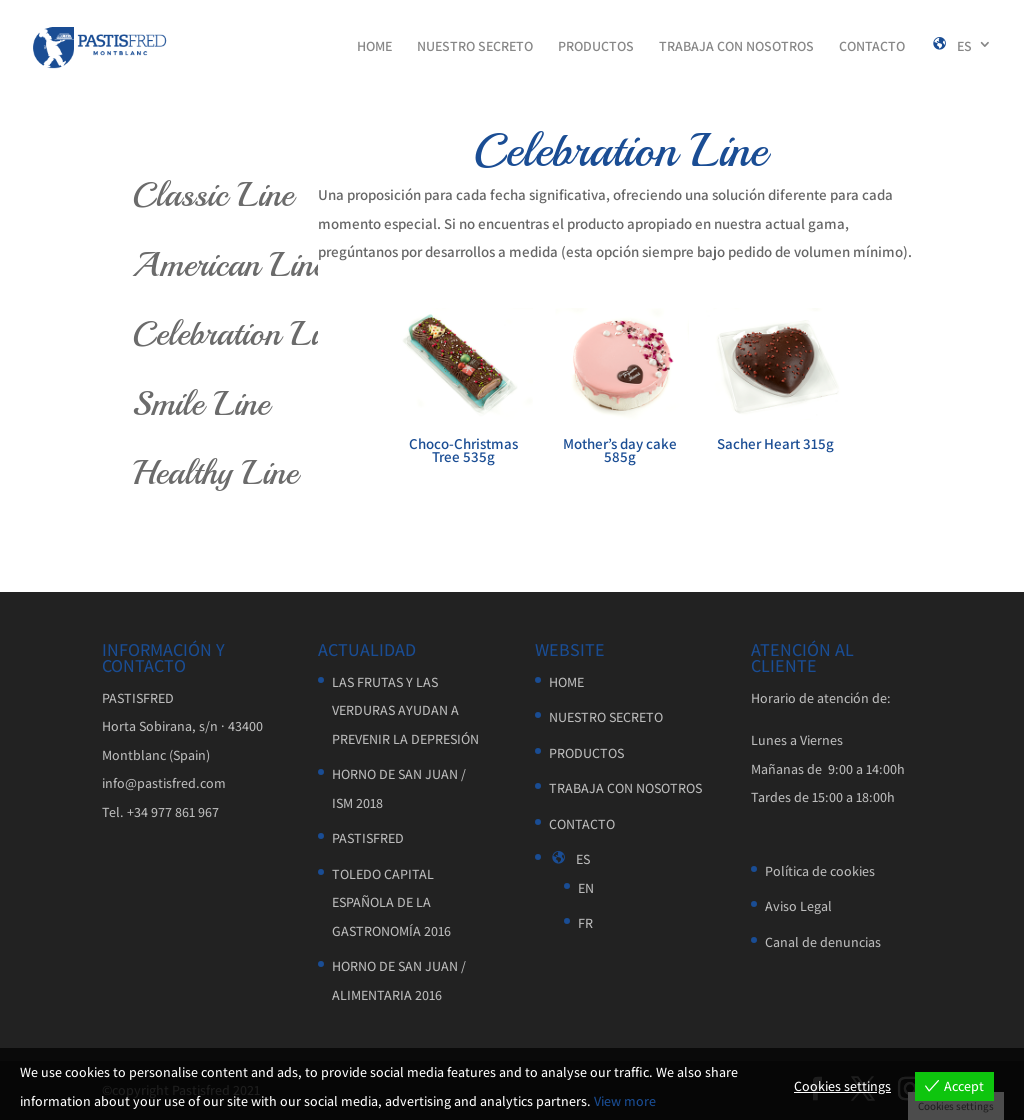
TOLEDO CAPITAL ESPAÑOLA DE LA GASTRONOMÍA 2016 (391, 902)
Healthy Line (215, 473)
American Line (229, 265)
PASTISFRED (368, 838)
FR (585, 923)
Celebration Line (239, 334)
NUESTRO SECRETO (475, 47)
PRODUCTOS (596, 47)
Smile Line (201, 404)
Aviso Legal (798, 906)
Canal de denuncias (823, 942)
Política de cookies (820, 871)
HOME (374, 47)
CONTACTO (872, 47)
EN (586, 888)
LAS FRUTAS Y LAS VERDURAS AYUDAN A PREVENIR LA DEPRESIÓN (405, 710)
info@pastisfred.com (164, 783)
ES (951, 47)
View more (625, 1101)
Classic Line (212, 195)
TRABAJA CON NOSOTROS (736, 47)
